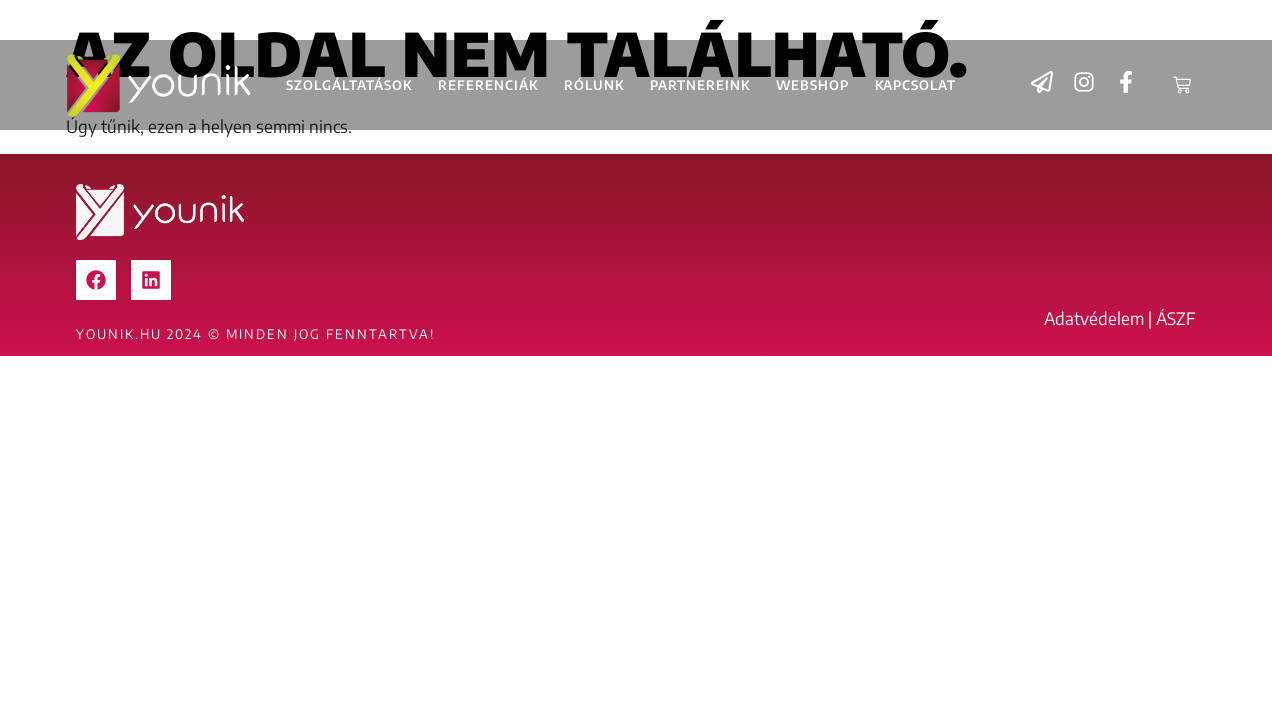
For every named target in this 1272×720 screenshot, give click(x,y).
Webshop (812, 85)
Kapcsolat (915, 85)
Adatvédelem (1094, 318)
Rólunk (594, 85)
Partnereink (700, 85)
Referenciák (488, 85)
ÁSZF (1176, 318)
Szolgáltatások (349, 85)
